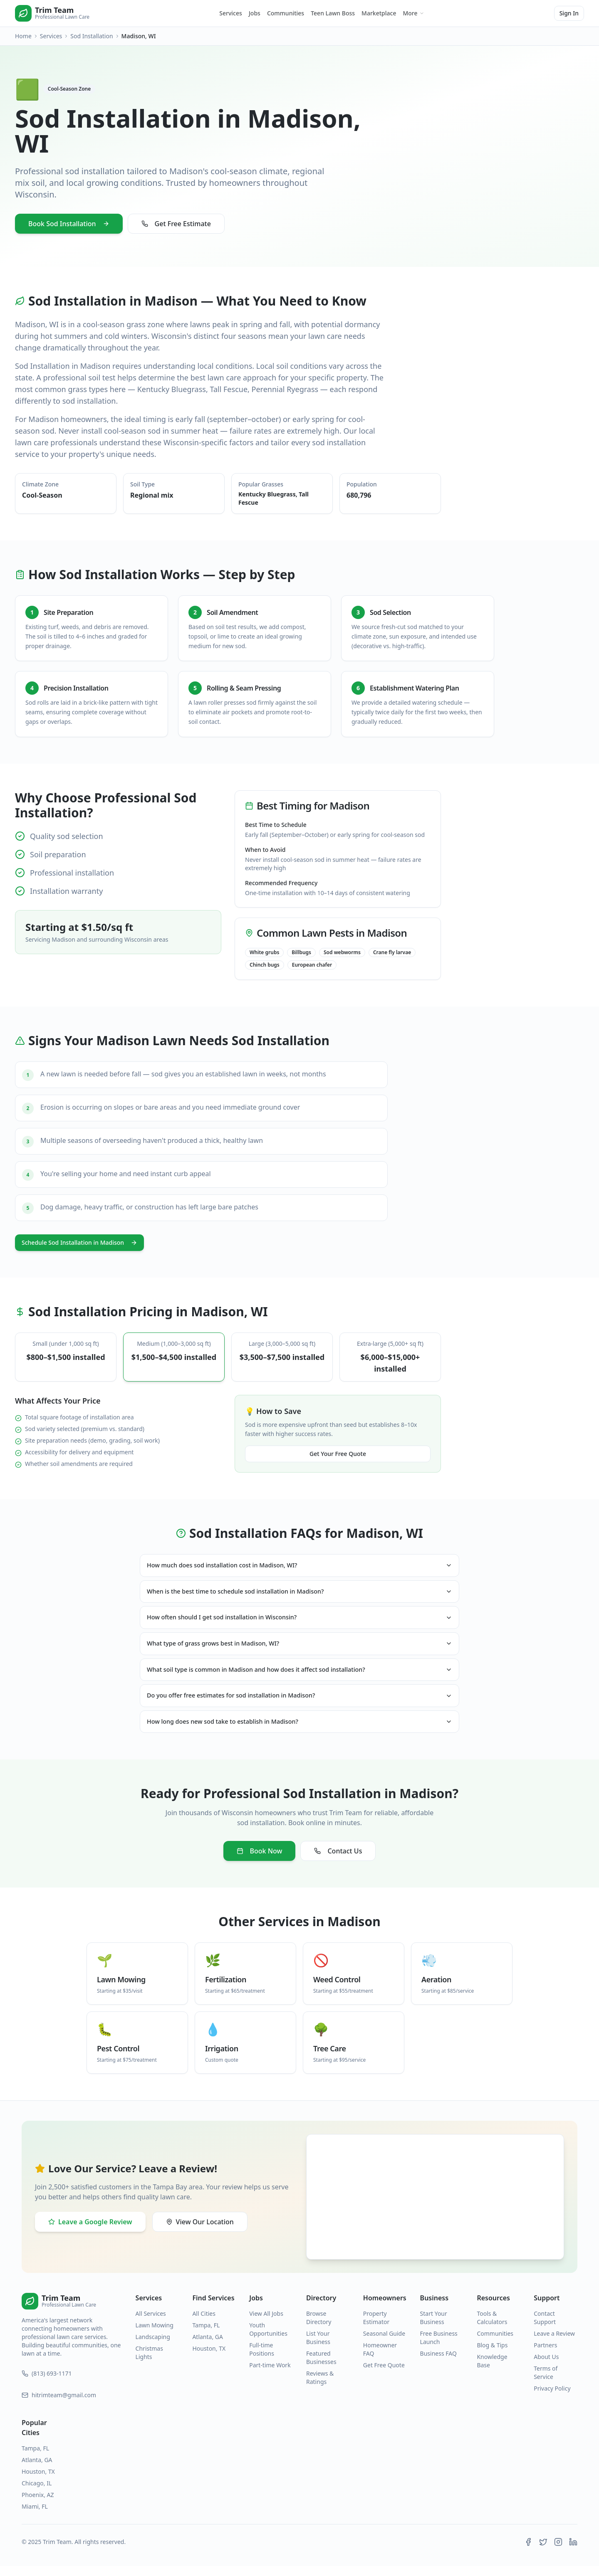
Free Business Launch (439, 2347)
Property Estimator (376, 2327)
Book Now (259, 1860)
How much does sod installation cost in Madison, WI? (299, 1566)
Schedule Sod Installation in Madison (79, 1242)
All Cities (203, 2323)
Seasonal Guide (384, 2343)
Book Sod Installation (68, 223)
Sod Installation (91, 36)
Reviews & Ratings (320, 2387)
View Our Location (200, 2231)
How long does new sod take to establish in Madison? (299, 1730)
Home (23, 36)
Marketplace (378, 13)
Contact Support (545, 2327)
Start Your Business (433, 2327)
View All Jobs (266, 2323)
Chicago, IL (37, 2493)
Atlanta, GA (207, 2347)
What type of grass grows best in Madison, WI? (299, 1648)
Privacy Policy (552, 2398)
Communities (285, 13)
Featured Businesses (321, 2367)
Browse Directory (318, 2327)
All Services (151, 2323)
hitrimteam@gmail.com (59, 2405)
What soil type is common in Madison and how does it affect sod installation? (299, 1675)
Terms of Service (545, 2382)
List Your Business (318, 2347)
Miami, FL (35, 2516)
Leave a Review (554, 2343)
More (413, 13)
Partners (545, 2355)
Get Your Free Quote (337, 1454)
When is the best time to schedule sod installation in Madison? (299, 1593)
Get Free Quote (384, 2375)
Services (230, 13)
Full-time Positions (261, 2359)
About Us (546, 2367)
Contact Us (338, 1860)
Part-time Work (269, 2375)
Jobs (254, 13)
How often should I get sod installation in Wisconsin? (299, 1621)
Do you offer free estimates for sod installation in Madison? (299, 1703)
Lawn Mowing (154, 2335)
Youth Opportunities (268, 2339)
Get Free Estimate (176, 223)
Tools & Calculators (492, 2327)
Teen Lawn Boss (333, 13)
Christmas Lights (149, 2362)
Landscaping (153, 2347)
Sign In (569, 13)
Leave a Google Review (90, 2231)
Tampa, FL (206, 2335)
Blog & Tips (492, 2355)
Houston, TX (208, 2358)
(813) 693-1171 (47, 2383)
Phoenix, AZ (38, 2505)
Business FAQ (438, 2363)
